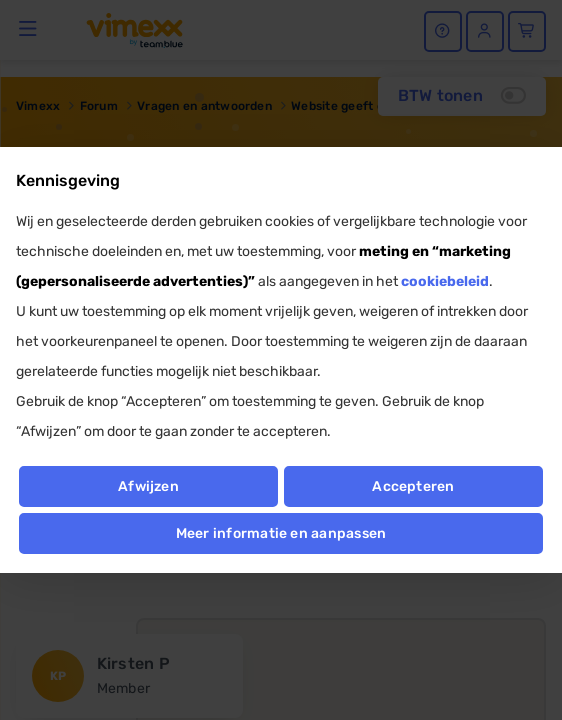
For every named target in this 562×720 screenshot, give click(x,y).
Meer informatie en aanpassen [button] (281, 533)
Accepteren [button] (413, 486)
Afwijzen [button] (148, 486)
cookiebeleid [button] (445, 281)
